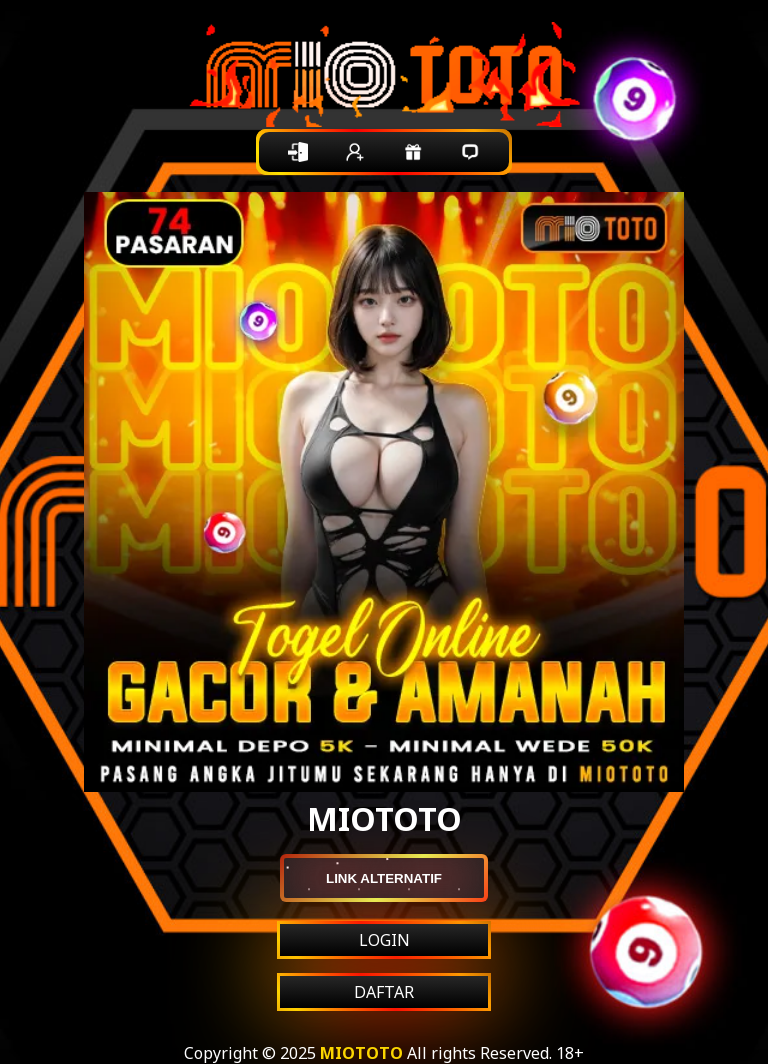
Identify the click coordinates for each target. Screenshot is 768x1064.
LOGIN (384, 940)
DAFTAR (384, 992)
